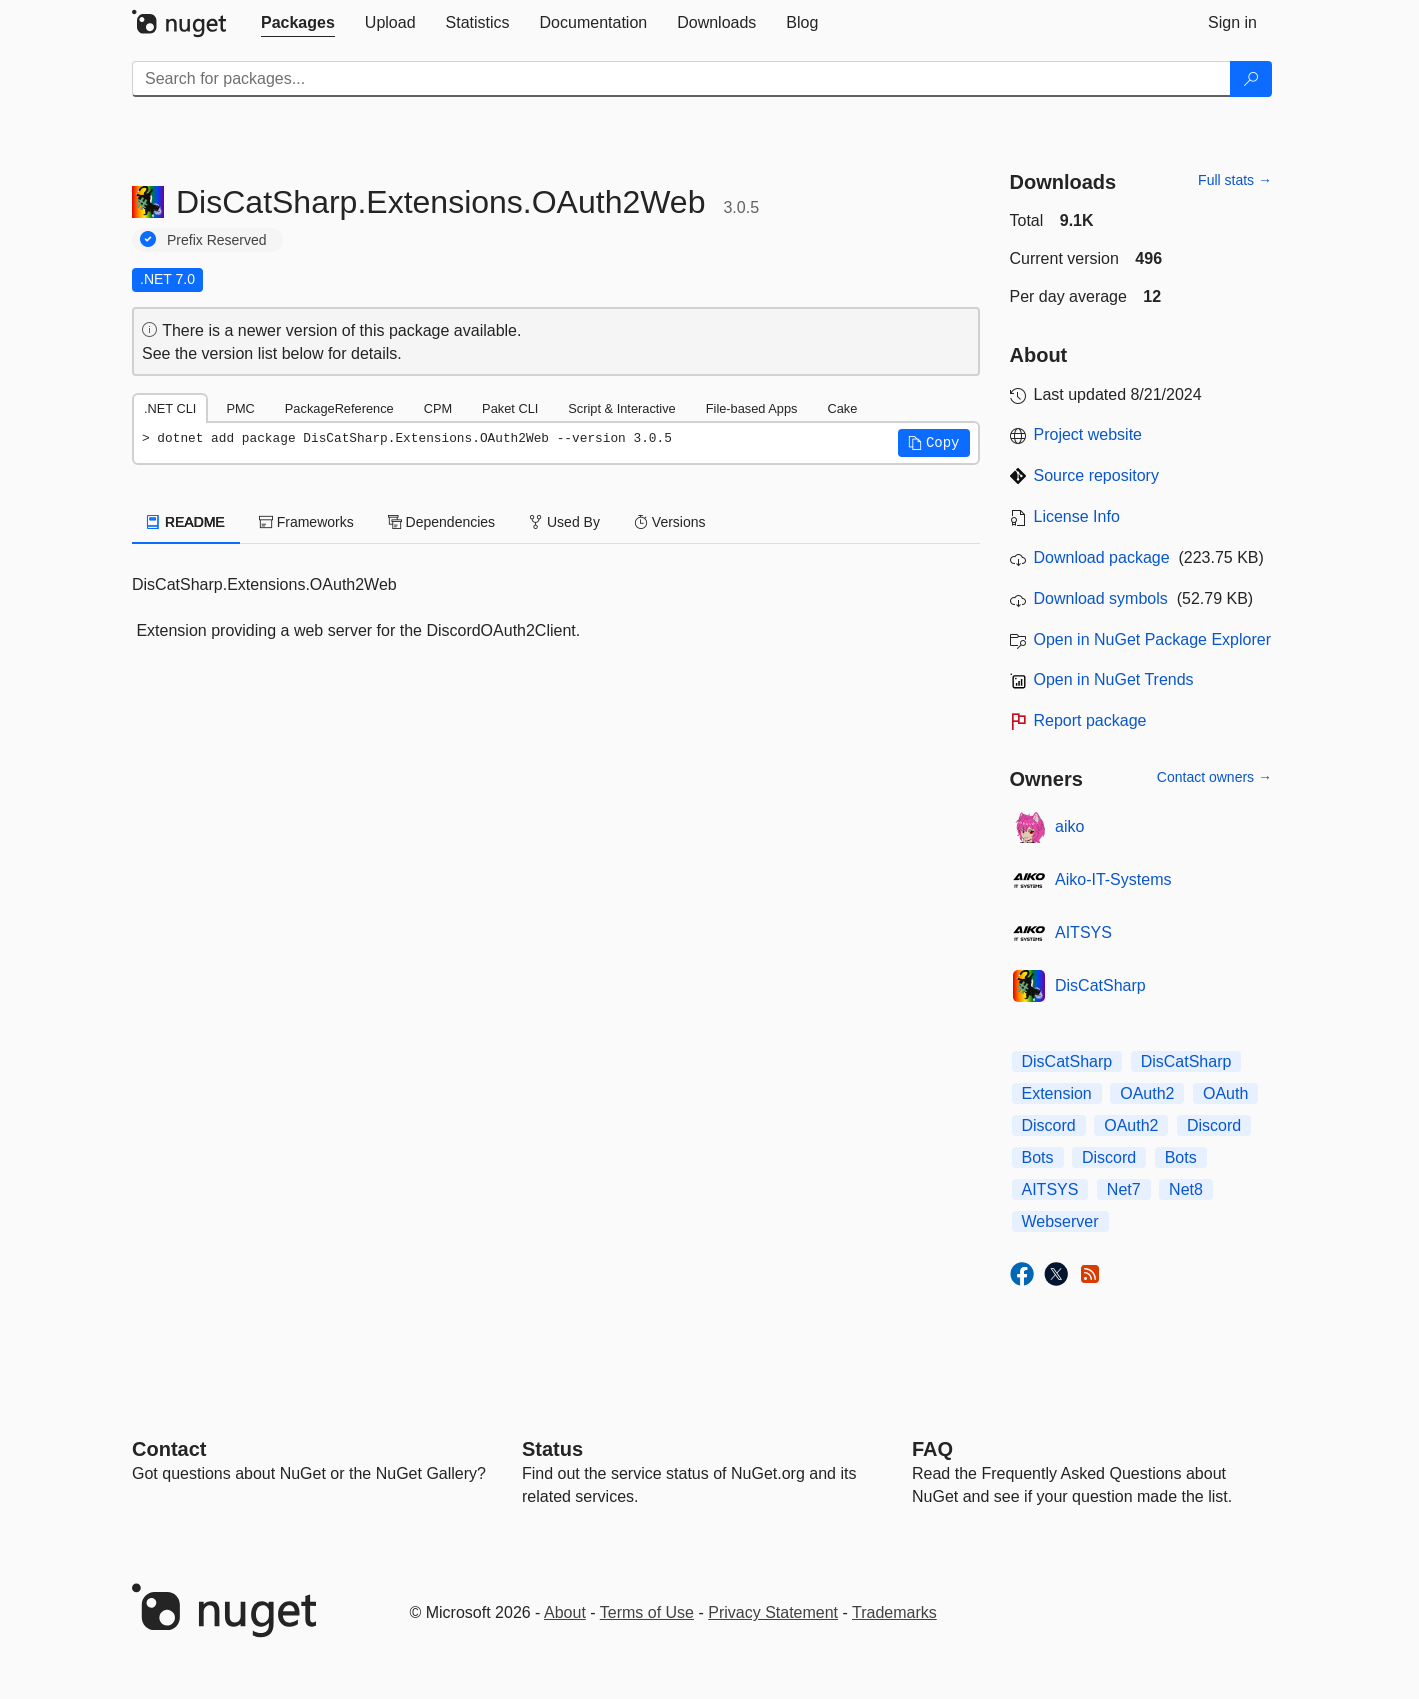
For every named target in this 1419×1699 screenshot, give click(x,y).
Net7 (1124, 1189)
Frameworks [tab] (306, 522)
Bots (1038, 1157)
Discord (1049, 1125)
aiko (1069, 826)
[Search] (1251, 79)
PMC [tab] (240, 408)
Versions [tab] (670, 522)
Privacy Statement (773, 1612)
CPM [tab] (438, 408)
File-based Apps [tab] (752, 408)
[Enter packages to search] (681, 79)
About (565, 1612)
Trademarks (894, 1612)
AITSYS (1083, 932)
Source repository (1096, 475)
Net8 (1186, 1189)
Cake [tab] (842, 408)
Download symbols (1101, 598)
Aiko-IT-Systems (1113, 879)
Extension (1057, 1093)
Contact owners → (1214, 777)
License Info (1077, 516)
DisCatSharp (1100, 985)
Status (552, 1449)
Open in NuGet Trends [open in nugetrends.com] (1114, 679)
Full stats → (1235, 180)
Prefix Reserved (217, 240)
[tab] (298, 23)
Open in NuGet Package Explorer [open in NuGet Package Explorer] (1152, 639)
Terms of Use (647, 1612)
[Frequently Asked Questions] (932, 1449)
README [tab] (186, 522)
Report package (1090, 720)
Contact (169, 1449)
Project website (1088, 434)
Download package (1102, 557)
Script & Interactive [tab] (621, 408)
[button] (934, 443)
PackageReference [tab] (339, 408)
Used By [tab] (564, 522)
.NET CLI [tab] (170, 408)
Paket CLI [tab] (510, 408)
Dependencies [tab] (441, 522)
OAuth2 (1147, 1093)
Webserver (1060, 1221)
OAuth (1225, 1093)
